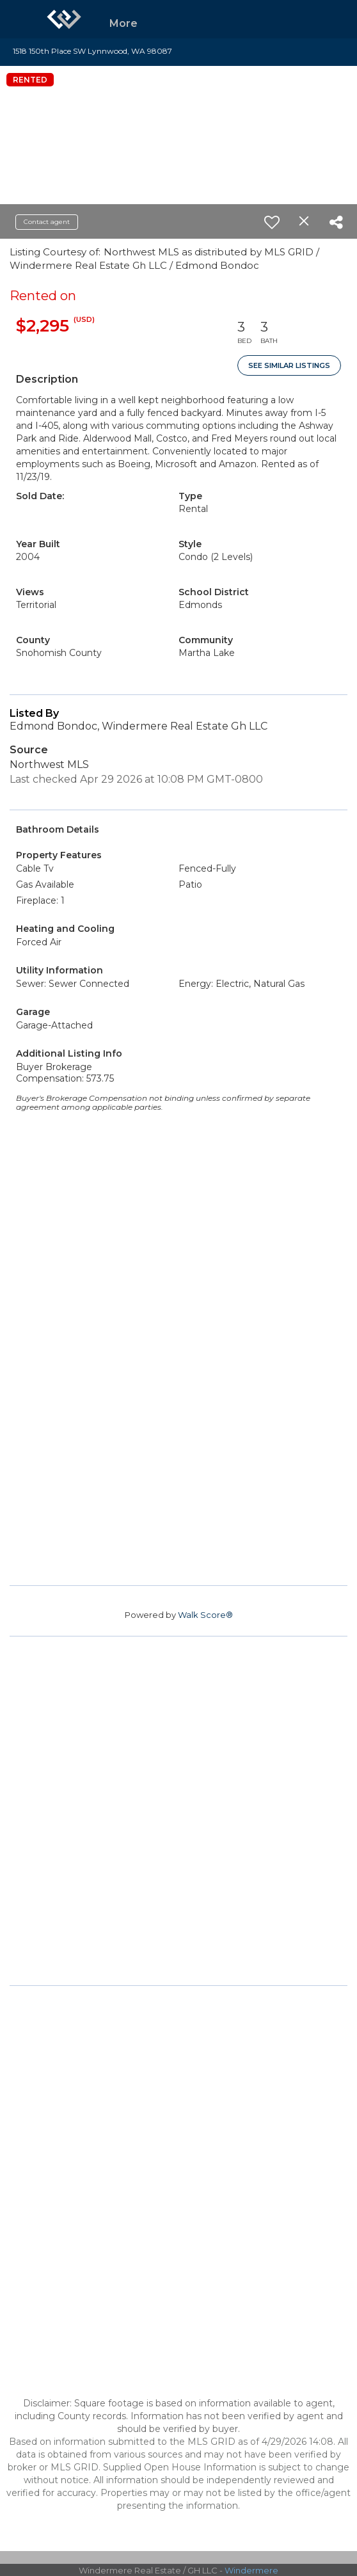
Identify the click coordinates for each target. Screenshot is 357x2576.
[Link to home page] (64, 19)
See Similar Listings (289, 365)
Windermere (251, 2570)
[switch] (272, 222)
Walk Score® (205, 1615)
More (123, 23)
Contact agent (47, 222)
